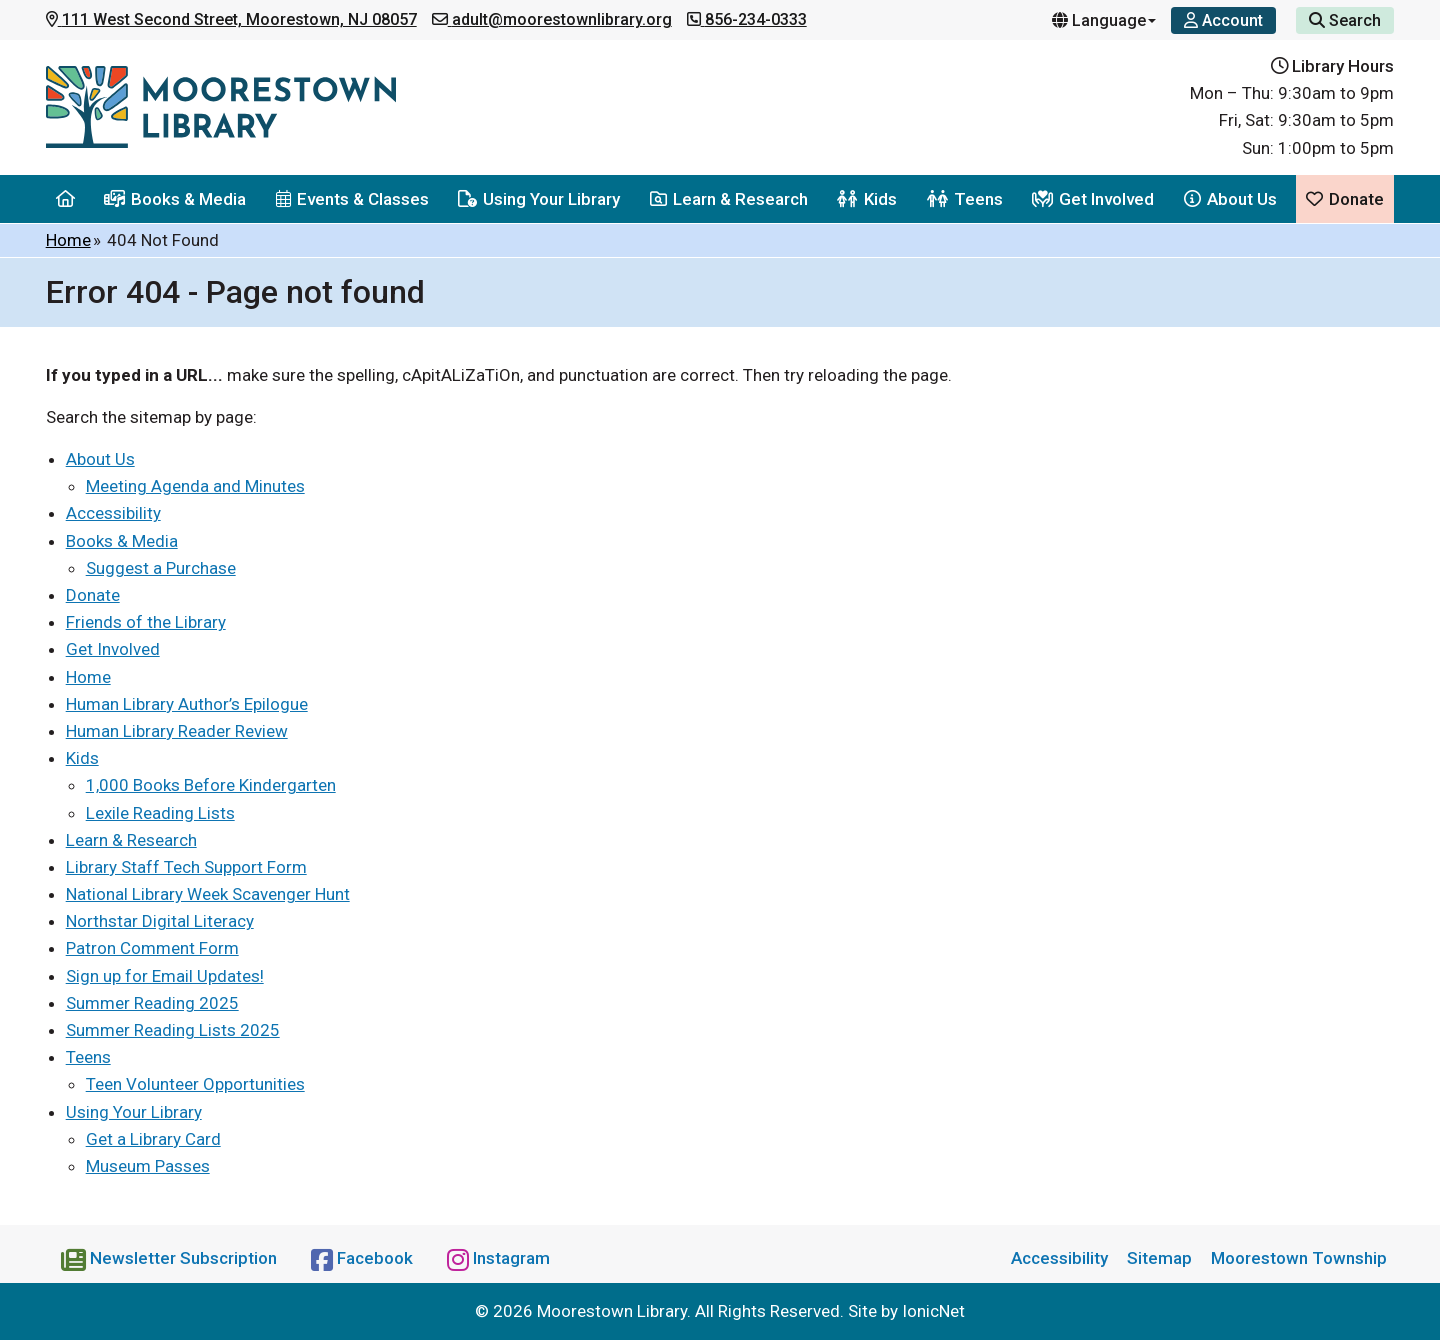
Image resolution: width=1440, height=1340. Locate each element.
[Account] (1223, 20)
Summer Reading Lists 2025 (173, 1030)
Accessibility (113, 513)
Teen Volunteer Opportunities (195, 1084)
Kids (867, 199)
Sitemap (1159, 1258)
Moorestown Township (1299, 1258)
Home (68, 240)
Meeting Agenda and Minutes (195, 486)
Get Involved (1093, 199)
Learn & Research (729, 199)
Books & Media (175, 199)
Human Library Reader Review (177, 731)
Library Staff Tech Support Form (186, 867)
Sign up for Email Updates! (165, 976)
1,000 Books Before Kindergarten (211, 785)
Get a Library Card (153, 1139)
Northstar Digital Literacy (160, 921)
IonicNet (933, 1311)
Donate (1345, 199)
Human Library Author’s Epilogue (187, 704)
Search (1345, 20)
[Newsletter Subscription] (171, 1258)
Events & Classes (352, 199)
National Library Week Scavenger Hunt (208, 894)
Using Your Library (539, 199)
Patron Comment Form (152, 948)
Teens (965, 199)
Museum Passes (148, 1166)
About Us (1230, 199)
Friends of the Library (146, 622)
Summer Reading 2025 (152, 1003)
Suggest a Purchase (161, 568)
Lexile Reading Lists (160, 813)
